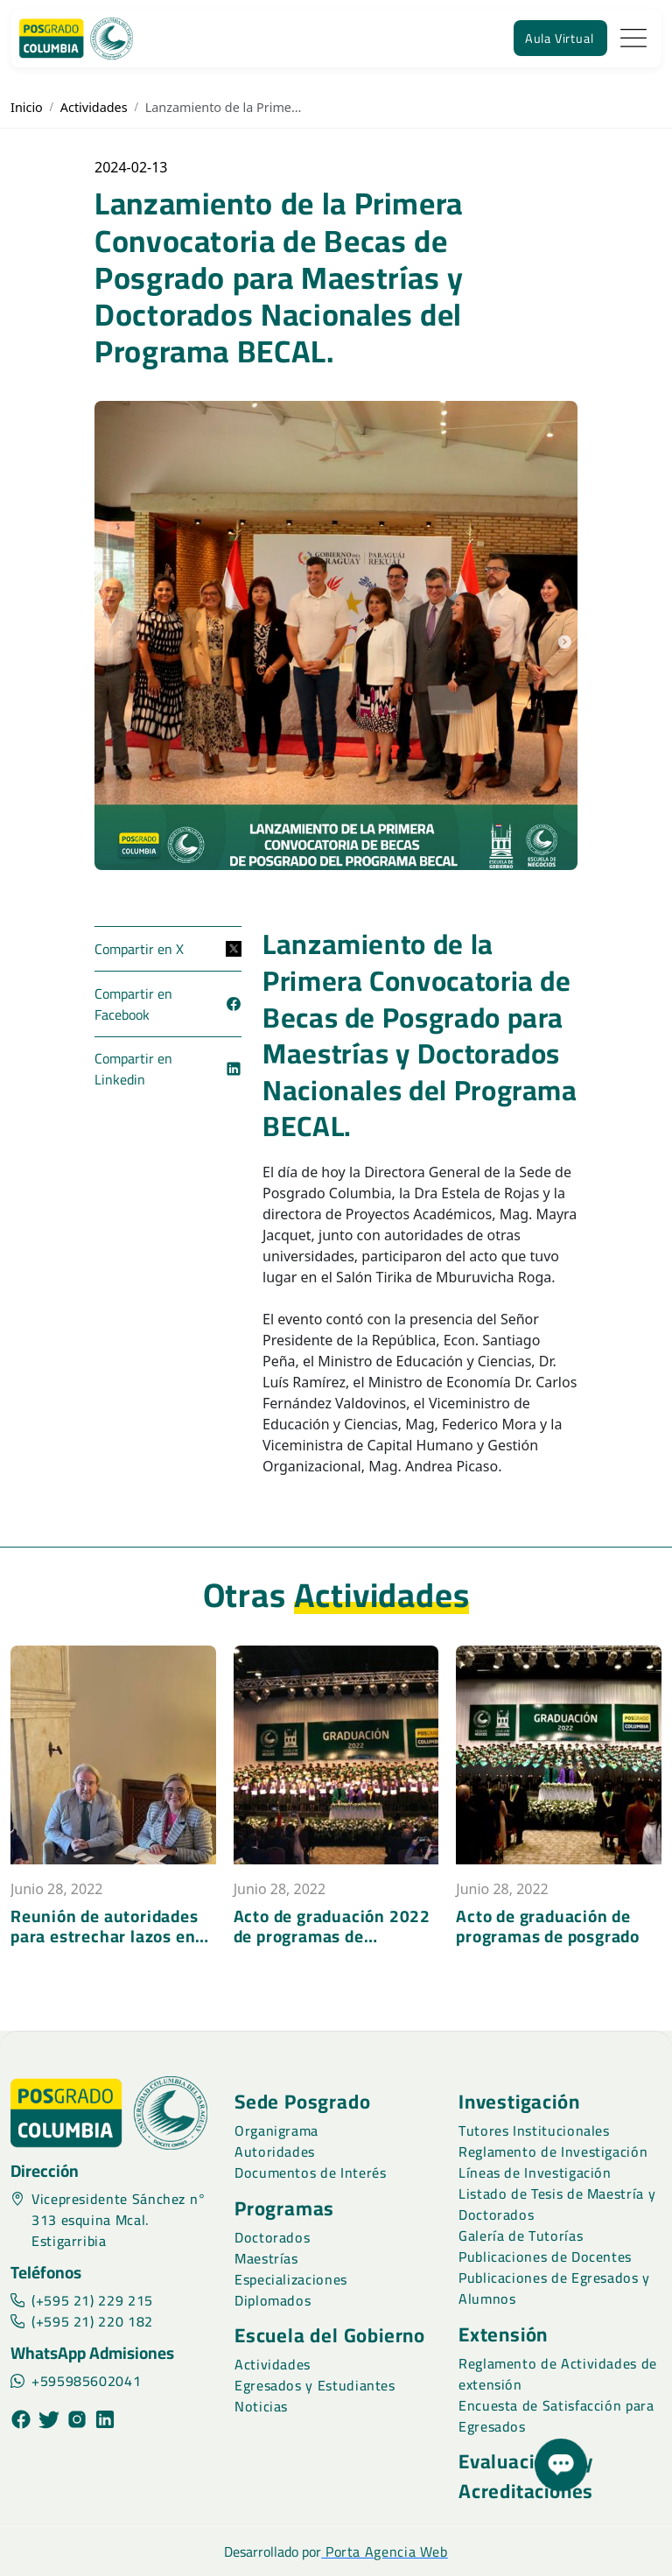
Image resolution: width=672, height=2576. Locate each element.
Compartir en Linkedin (168, 1068)
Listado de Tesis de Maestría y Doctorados (556, 2204)
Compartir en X (168, 949)
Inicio (26, 107)
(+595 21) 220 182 (81, 2321)
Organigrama (276, 2130)
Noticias (261, 2406)
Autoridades (274, 2151)
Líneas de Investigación (535, 2172)
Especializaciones (290, 2279)
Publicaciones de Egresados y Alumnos (554, 2288)
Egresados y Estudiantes (315, 2385)
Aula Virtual (559, 38)
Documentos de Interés (310, 2172)
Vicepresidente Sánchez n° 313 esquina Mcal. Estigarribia (108, 2219)
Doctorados (272, 2237)
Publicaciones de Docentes (545, 2256)
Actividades (94, 107)
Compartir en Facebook (168, 1004)
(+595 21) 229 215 (81, 2300)
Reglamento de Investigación (553, 2151)
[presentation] (17, 1961)
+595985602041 (75, 2380)
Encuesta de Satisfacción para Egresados (556, 2416)
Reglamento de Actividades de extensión (557, 2374)
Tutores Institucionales (534, 2130)
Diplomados (272, 2300)
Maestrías (266, 2258)
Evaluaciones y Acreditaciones (525, 2476)
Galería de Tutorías (520, 2235)
